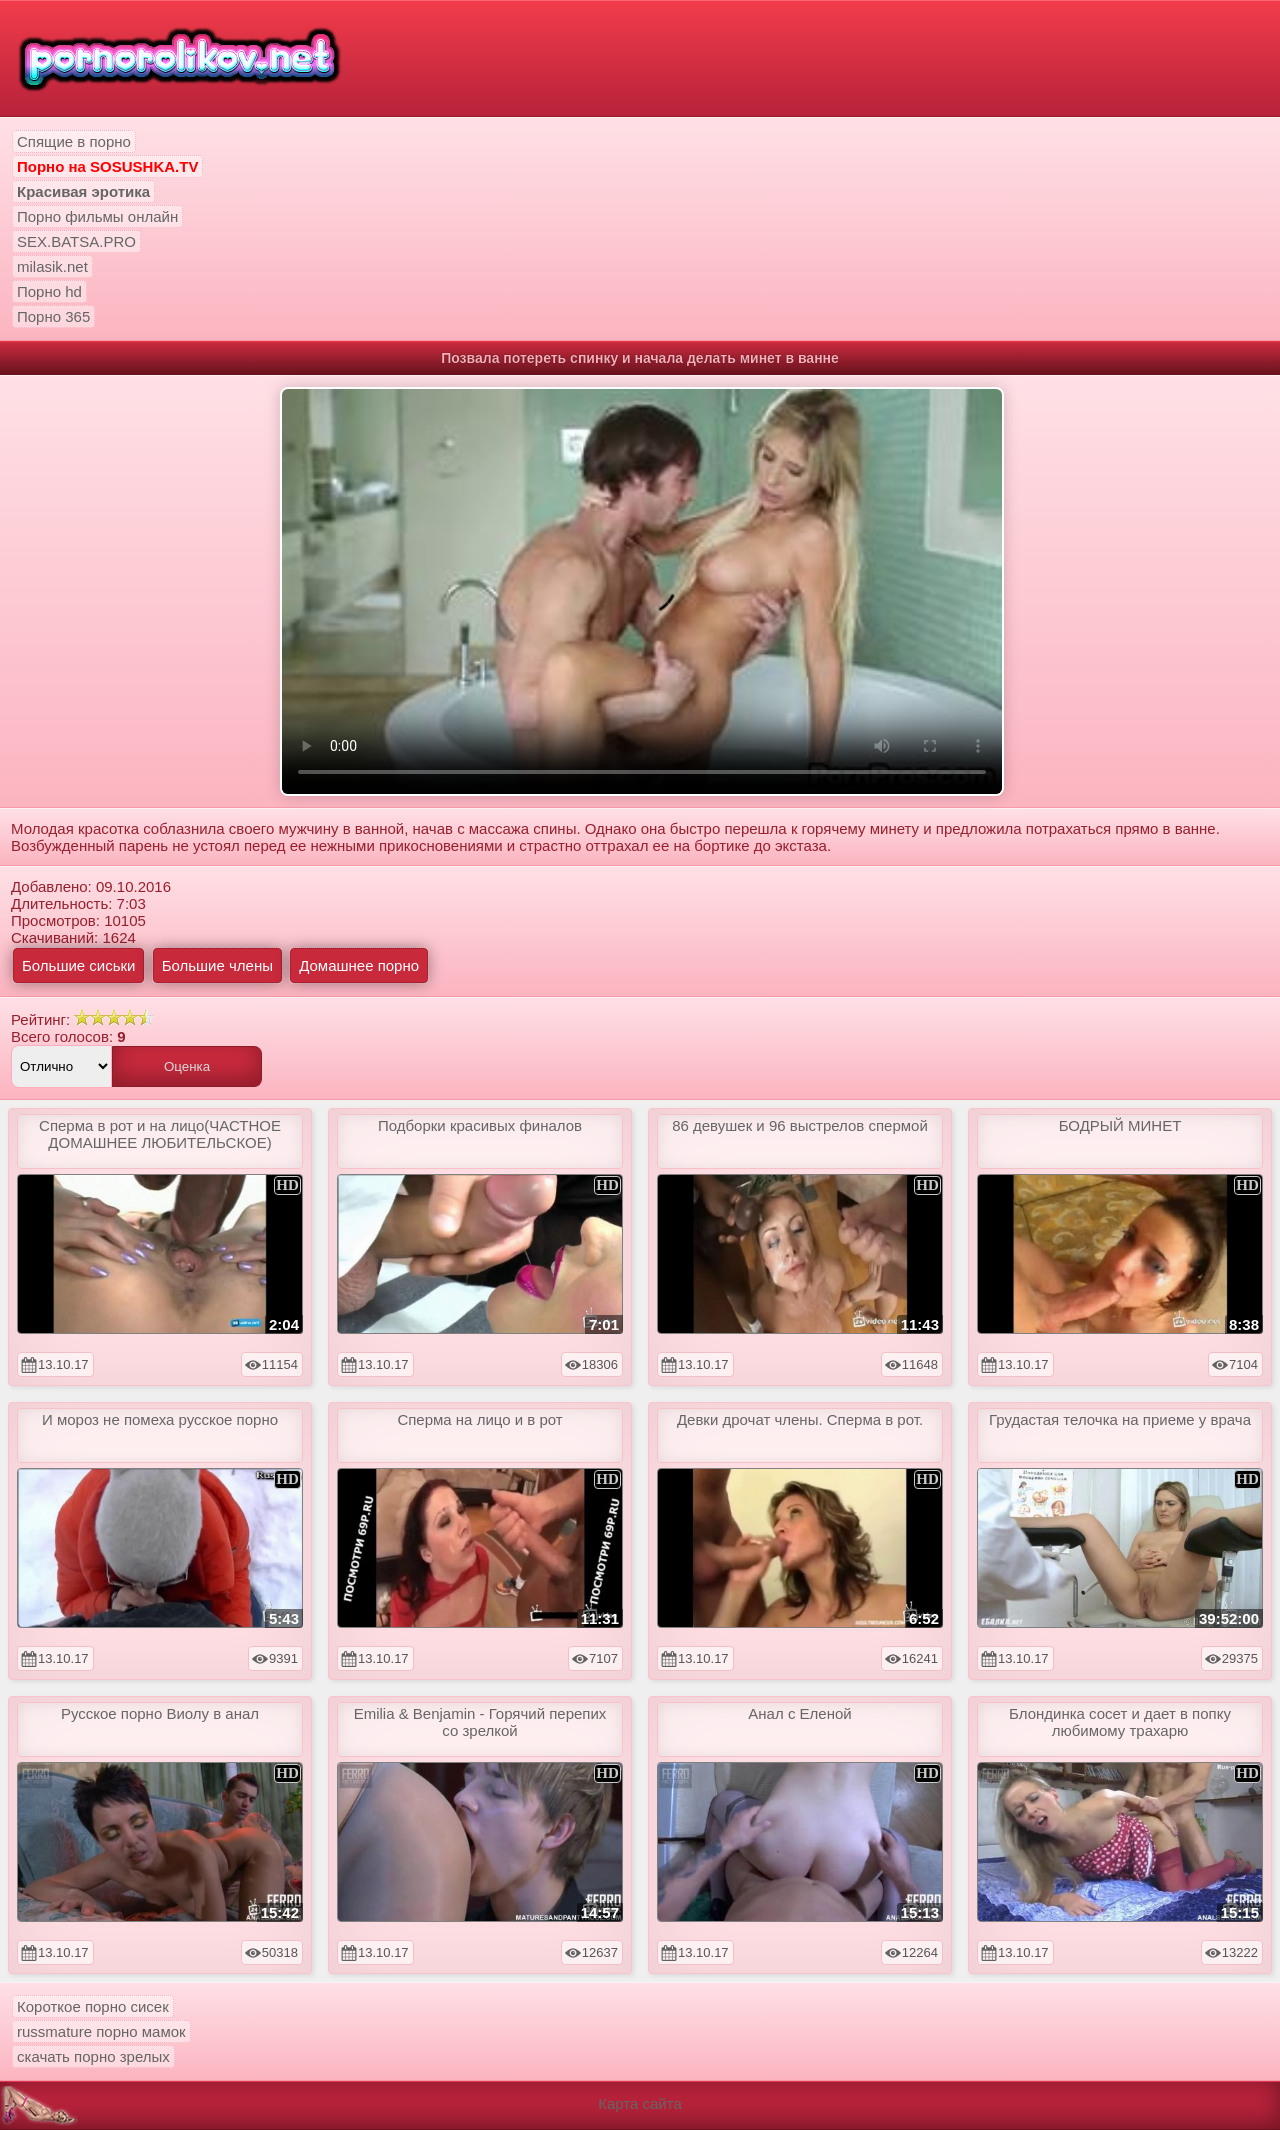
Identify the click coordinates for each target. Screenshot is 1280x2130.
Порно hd (49, 291)
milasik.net (52, 266)
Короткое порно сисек (93, 2006)
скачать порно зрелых (93, 2056)
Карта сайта (640, 2103)
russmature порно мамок (101, 2031)
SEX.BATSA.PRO (76, 241)
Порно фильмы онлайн (97, 216)
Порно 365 (53, 316)
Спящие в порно (74, 141)
